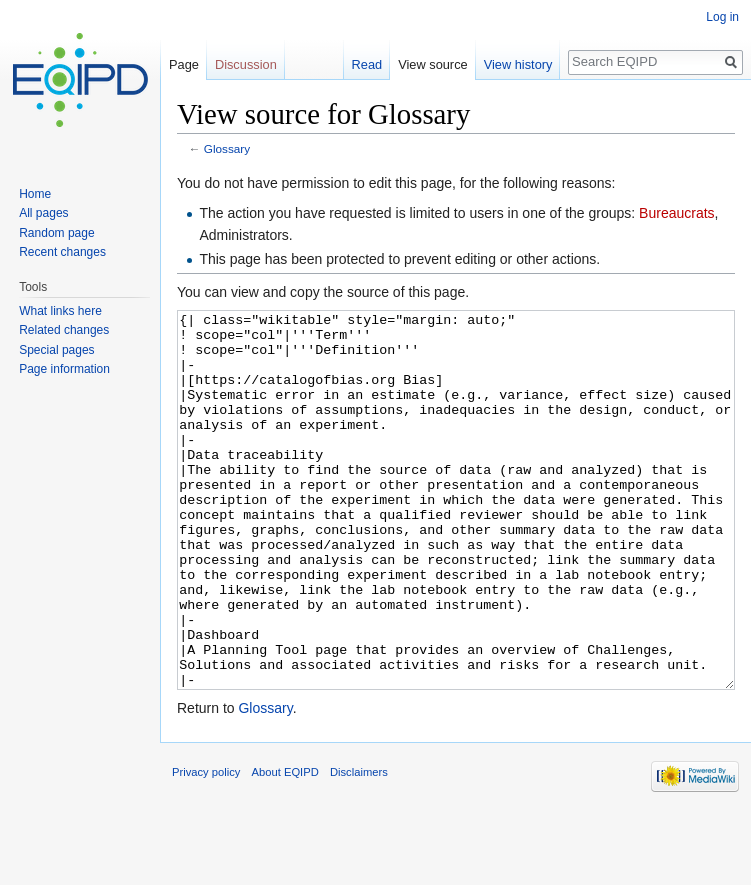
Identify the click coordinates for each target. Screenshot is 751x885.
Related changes (64, 330)
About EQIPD (285, 847)
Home (35, 194)
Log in (722, 17)
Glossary (227, 148)
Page (184, 64)
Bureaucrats (676, 213)
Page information (64, 369)
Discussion (246, 64)
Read (367, 64)
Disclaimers (359, 847)
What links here (60, 311)
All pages (43, 213)
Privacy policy (206, 847)
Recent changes (62, 252)
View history (518, 64)
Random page (56, 233)
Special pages (56, 350)
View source (432, 64)
